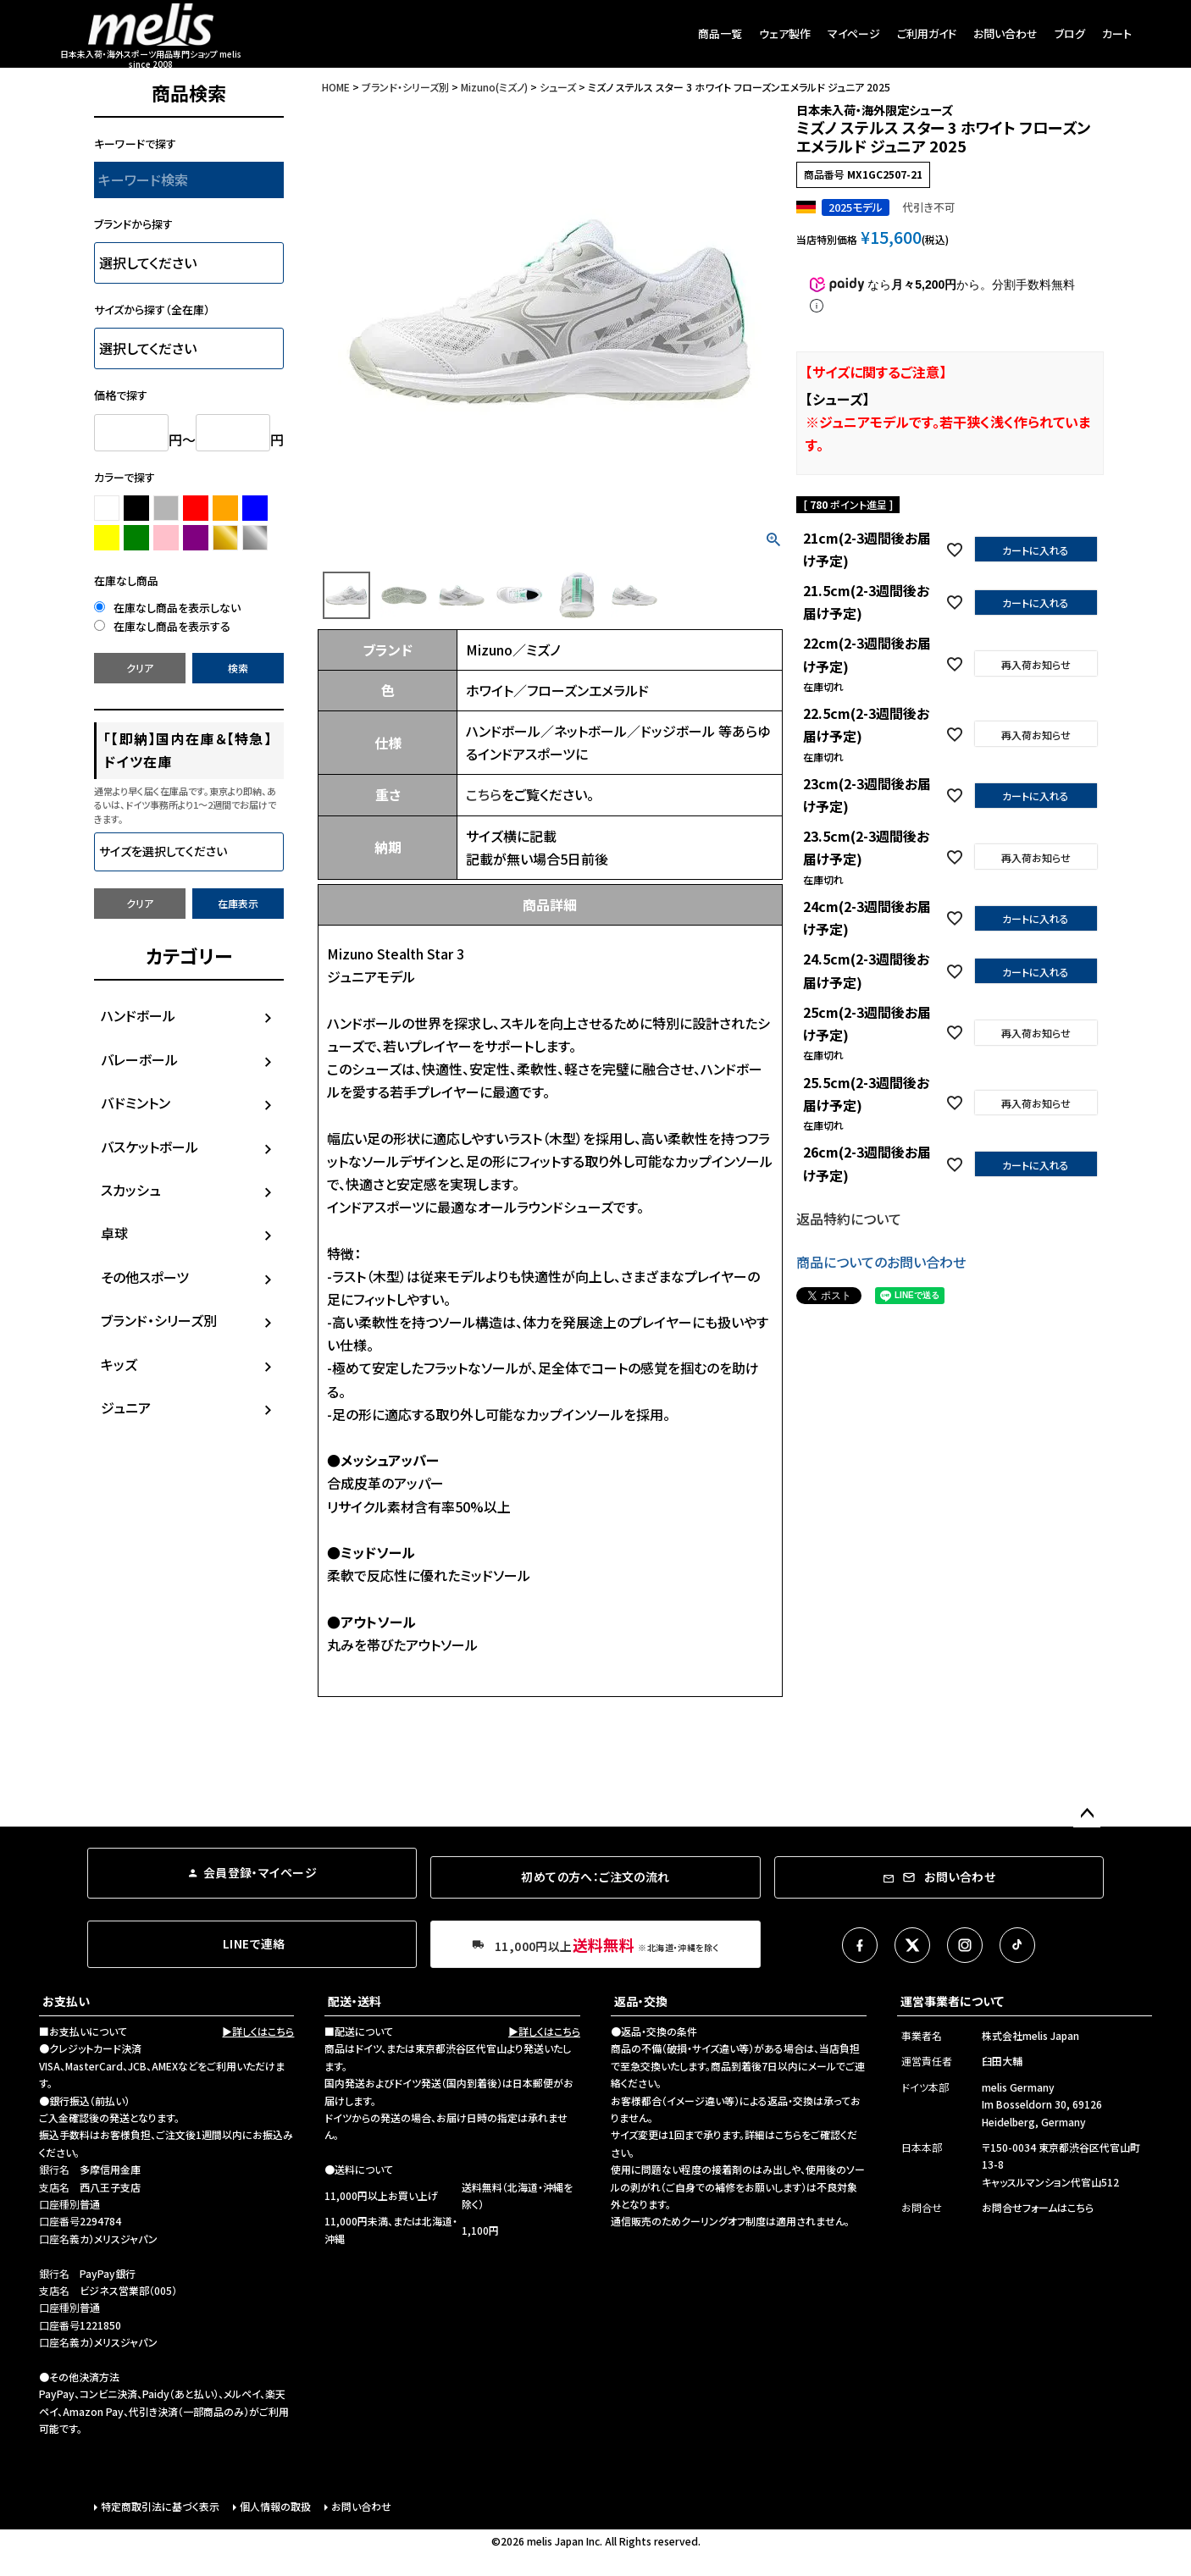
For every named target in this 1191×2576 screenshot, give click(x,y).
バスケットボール (149, 1146)
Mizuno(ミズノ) (494, 87)
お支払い (66, 2001)
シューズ (558, 87)
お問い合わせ (1005, 33)
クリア (139, 668)
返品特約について (848, 1218)
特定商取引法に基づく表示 (160, 2506)
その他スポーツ (145, 1277)
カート (1117, 33)
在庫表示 (238, 903)
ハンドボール (138, 1015)
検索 (238, 668)
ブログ (1070, 33)
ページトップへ (1086, 1813)
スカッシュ (131, 1190)
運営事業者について (952, 2001)
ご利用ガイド (926, 33)
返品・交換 (641, 2001)
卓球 (114, 1233)
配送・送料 (354, 2001)
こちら (483, 794)
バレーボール (139, 1059)
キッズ (119, 1364)
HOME (336, 87)
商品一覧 (720, 33)
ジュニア (126, 1407)
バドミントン (135, 1102)
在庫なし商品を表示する (162, 626)
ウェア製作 (785, 33)
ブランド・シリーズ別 (159, 1320)
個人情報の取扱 (275, 2506)
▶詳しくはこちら (258, 2031)
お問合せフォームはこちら (1038, 2207)
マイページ (854, 33)
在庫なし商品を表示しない (167, 608)
